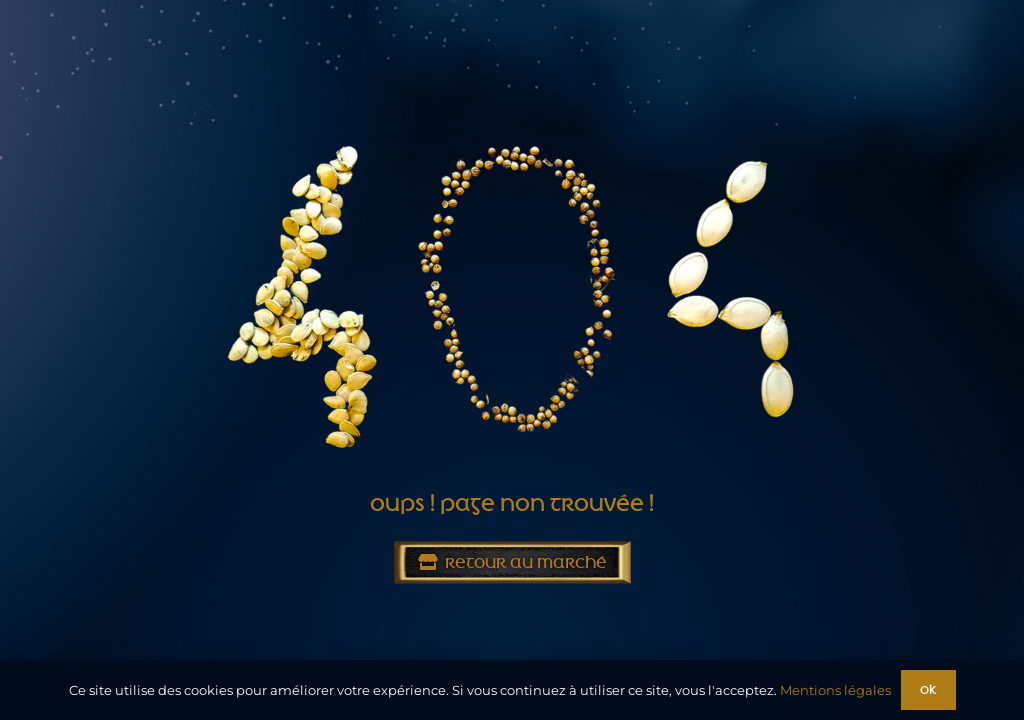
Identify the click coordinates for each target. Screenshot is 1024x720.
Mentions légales (835, 690)
